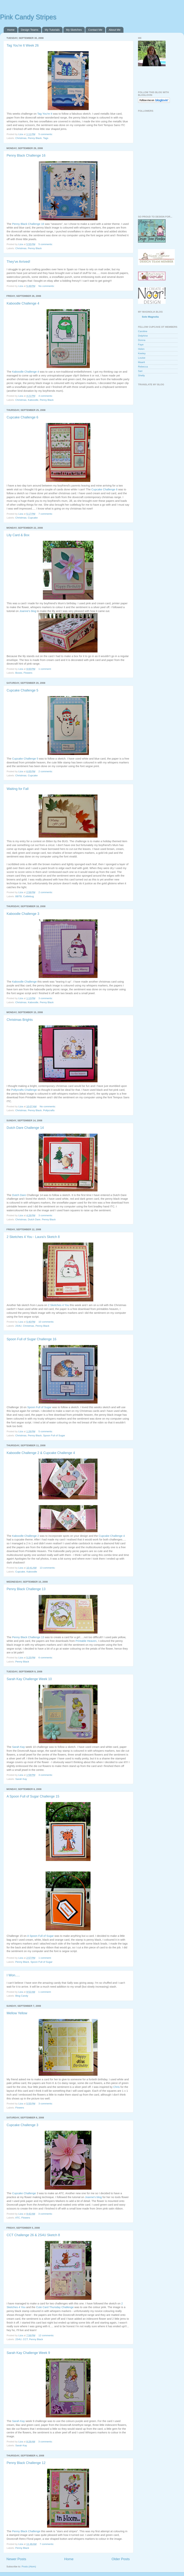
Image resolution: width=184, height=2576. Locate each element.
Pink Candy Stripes (28, 17)
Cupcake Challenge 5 (22, 690)
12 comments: (46, 2335)
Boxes (18, 672)
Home (11, 29)
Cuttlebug (28, 896)
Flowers (28, 672)
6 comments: (45, 1657)
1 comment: (45, 669)
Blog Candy (21, 1995)
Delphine (143, 335)
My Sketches (74, 29)
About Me (115, 29)
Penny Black (35, 138)
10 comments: (46, 1321)
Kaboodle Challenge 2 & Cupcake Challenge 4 (41, 1453)
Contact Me (95, 29)
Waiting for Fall (18, 789)
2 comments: (45, 771)
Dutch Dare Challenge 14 (25, 1128)
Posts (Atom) (29, 2566)
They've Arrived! (18, 261)
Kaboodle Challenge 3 (23, 914)
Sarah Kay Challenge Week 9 (28, 2353)
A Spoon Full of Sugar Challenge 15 (33, 1796)
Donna (141, 340)
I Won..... (13, 1975)
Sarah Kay (18, 1746)
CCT (25, 2339)
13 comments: (48, 1567)
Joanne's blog (27, 611)
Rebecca (143, 366)
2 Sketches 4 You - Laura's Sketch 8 (33, 1237)
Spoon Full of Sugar (39, 1407)
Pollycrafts (48, 1110)
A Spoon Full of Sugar (40, 1935)
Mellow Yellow (17, 2013)
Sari (140, 371)
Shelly (141, 375)
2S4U (18, 1325)
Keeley (142, 353)
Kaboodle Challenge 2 (25, 1535)
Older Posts (121, 2559)
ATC (17, 2217)
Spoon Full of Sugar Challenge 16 (31, 1339)
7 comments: (45, 513)
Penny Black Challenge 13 (26, 1589)
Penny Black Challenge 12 (26, 2463)
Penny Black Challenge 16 (26, 155)
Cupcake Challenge (24, 2193)
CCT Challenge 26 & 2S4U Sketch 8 (33, 2235)
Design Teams (29, 29)
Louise (141, 357)
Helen (141, 349)
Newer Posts (16, 2559)
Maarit (141, 362)
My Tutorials (52, 29)
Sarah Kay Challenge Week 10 (29, 1679)
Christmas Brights (20, 1020)
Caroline (142, 331)
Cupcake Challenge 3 (22, 2125)
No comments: (46, 286)
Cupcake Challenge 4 (112, 1535)
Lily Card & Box (18, 535)
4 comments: (45, 395)
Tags (45, 138)
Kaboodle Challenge (24, 981)
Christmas (20, 138)
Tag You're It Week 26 (23, 45)
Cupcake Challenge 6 (22, 417)
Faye (141, 344)
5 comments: (45, 134)
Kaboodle (33, 400)
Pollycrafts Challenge (24, 1089)
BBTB (18, 896)
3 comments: (45, 998)
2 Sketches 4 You (58, 1305)
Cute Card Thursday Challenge (55, 2307)
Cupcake (33, 517)
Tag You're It (44, 113)
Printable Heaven (86, 1640)
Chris (116, 2086)
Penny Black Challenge (26, 2531)
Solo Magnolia (150, 316)
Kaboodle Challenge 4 (23, 303)
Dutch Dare (19, 1195)
